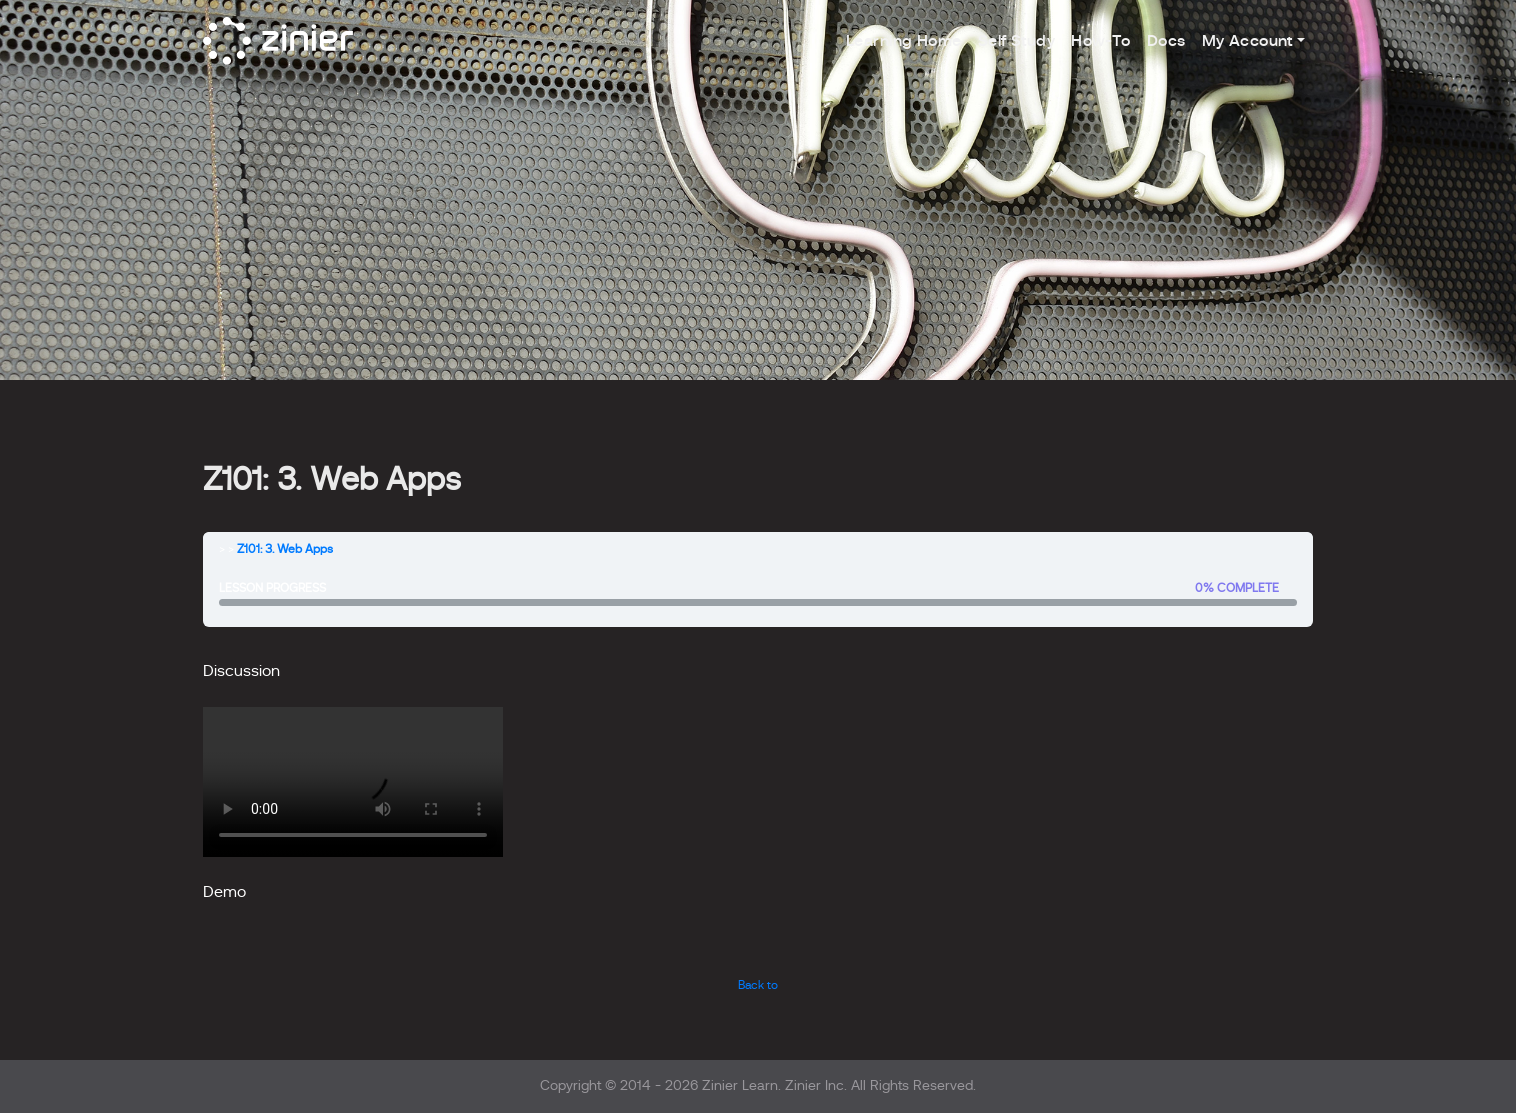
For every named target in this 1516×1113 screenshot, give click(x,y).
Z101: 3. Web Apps (285, 549)
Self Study (1016, 40)
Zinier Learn (740, 1085)
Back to (758, 985)
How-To (1101, 40)
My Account (1247, 40)
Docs (1166, 40)
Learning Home (904, 40)
